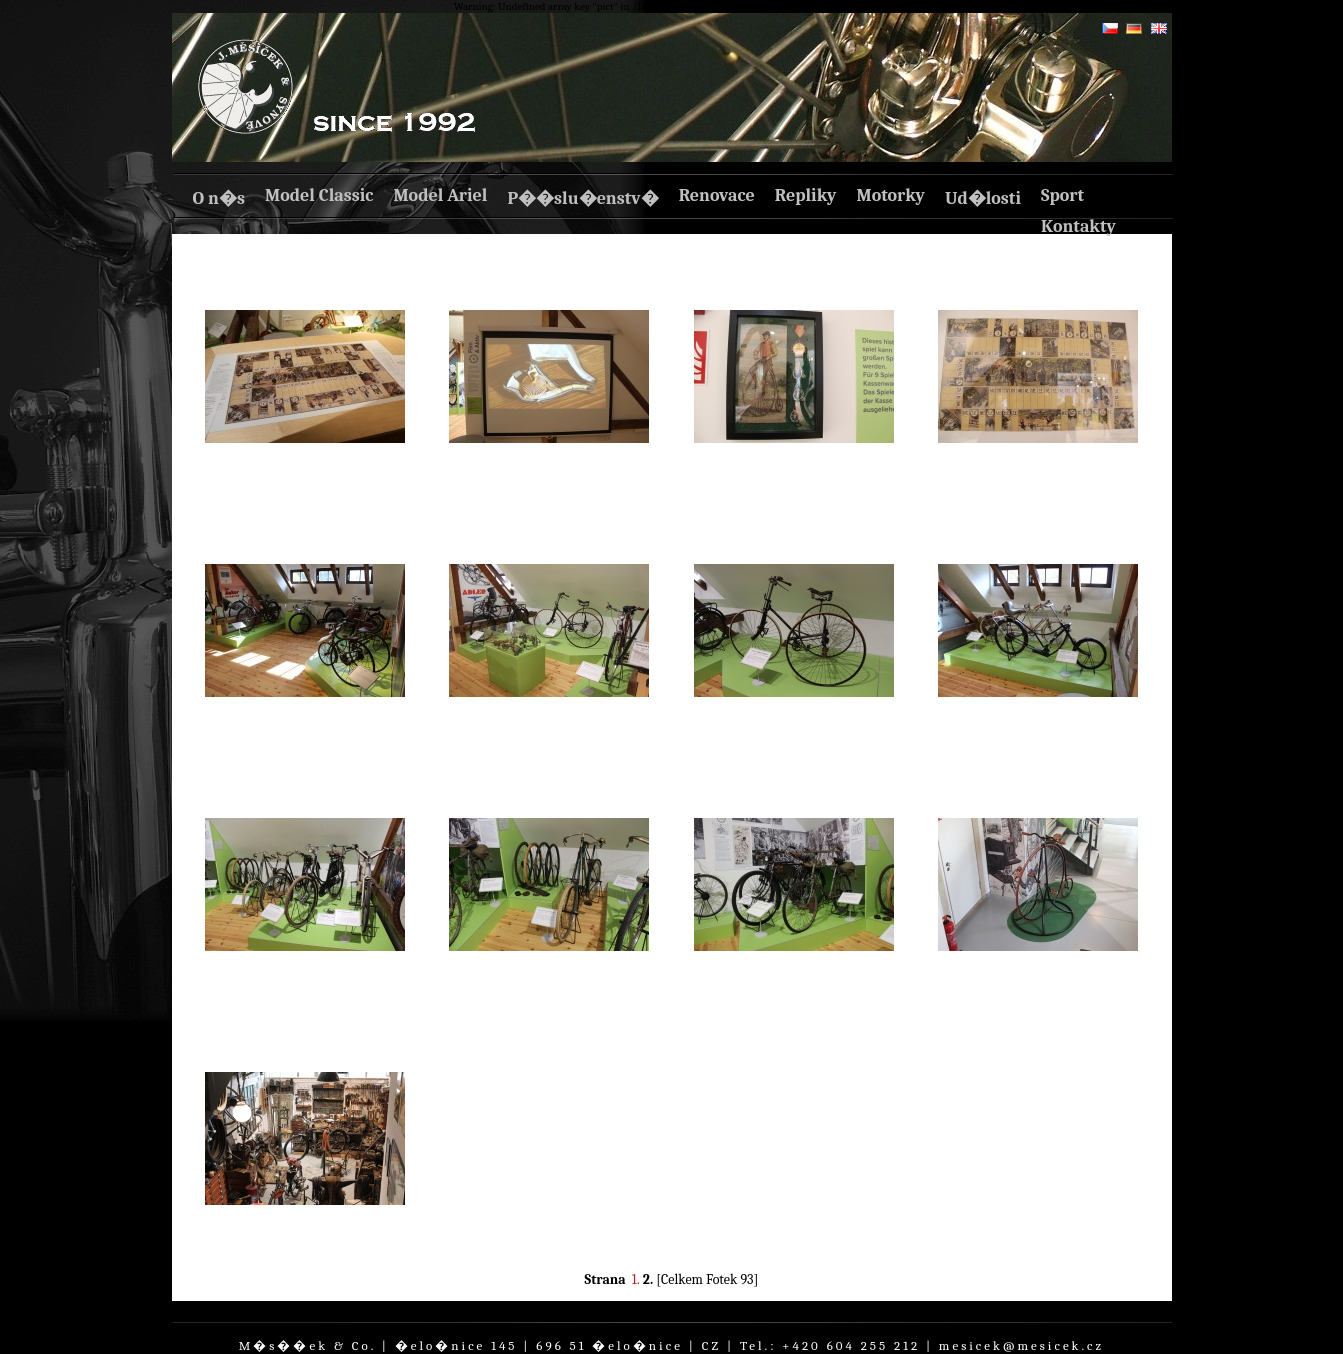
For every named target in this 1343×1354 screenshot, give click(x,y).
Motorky (890, 195)
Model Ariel (440, 195)
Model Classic (319, 195)
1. (636, 1279)
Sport (1062, 195)
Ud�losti (983, 198)
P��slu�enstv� (582, 198)
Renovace (717, 195)
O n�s (219, 198)
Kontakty (1078, 226)
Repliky (806, 195)
